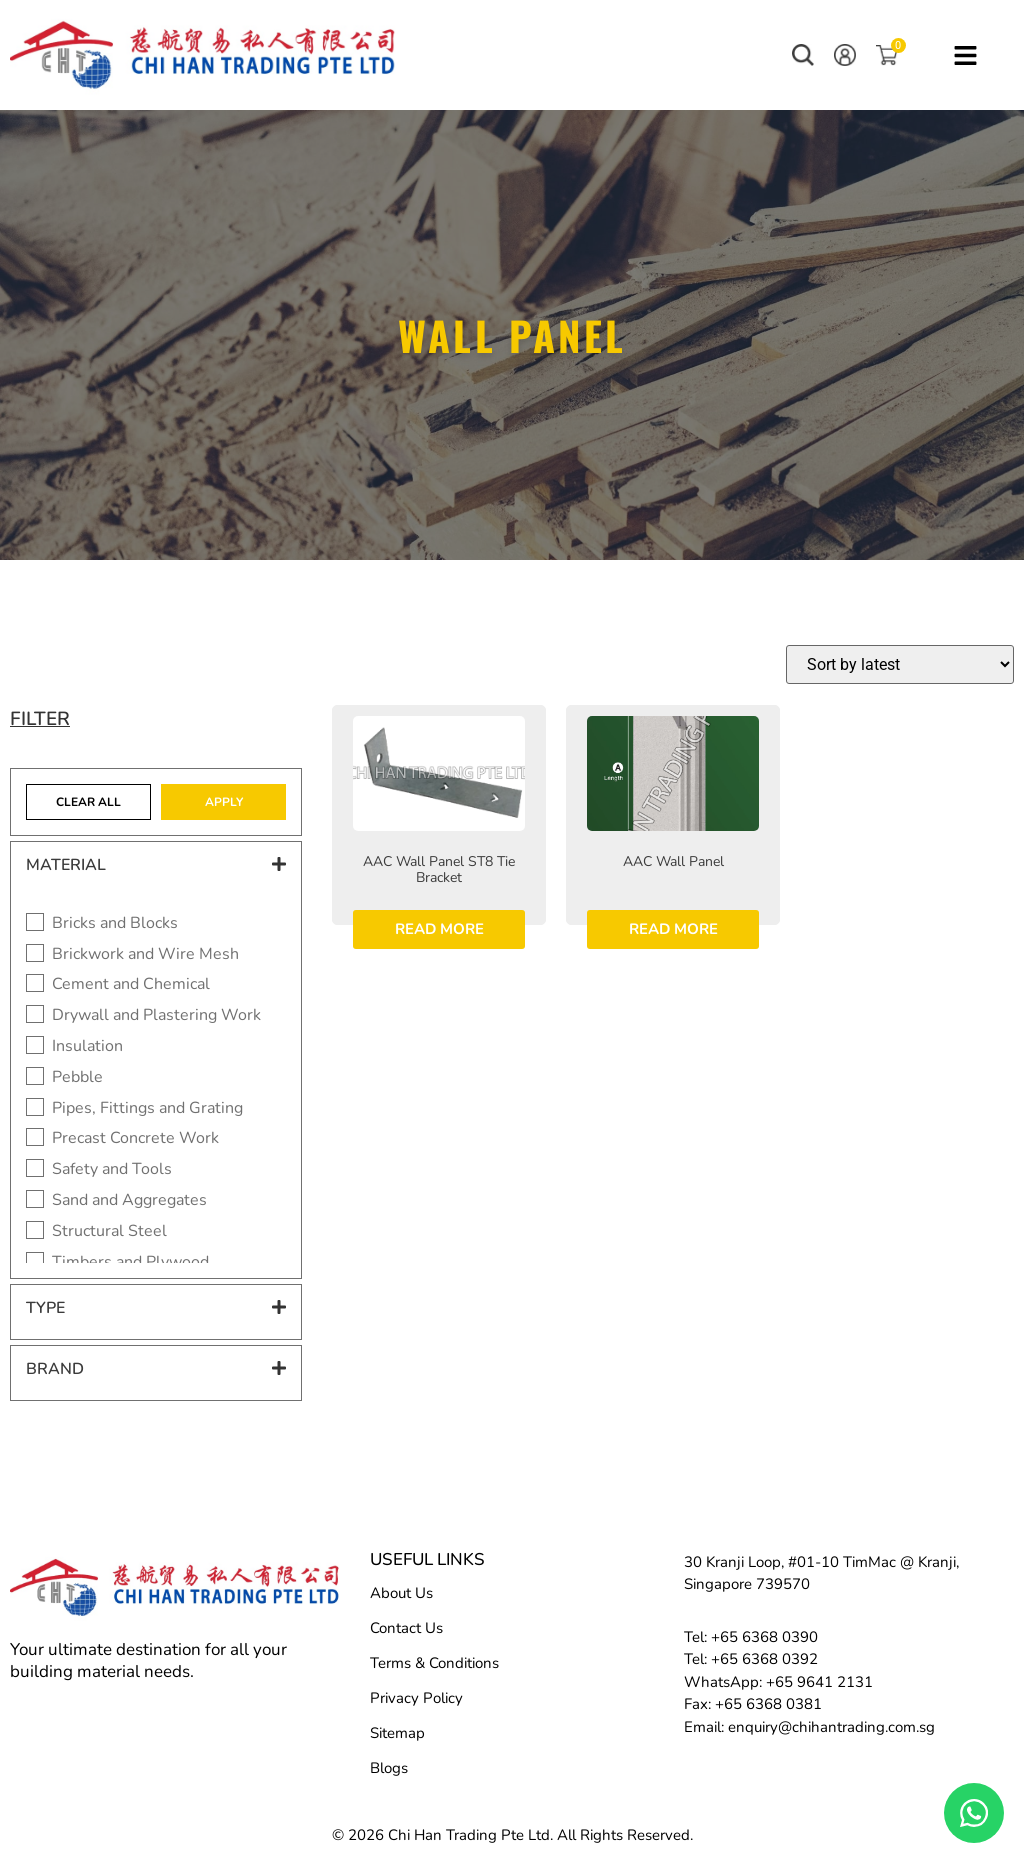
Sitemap (397, 1733)
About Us (401, 1593)
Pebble (77, 1077)
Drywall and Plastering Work (156, 1015)
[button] (803, 55)
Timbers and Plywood (130, 1262)
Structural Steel (109, 1231)
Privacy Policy (416, 1698)
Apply (224, 802)
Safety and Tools (112, 1169)
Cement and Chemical (131, 984)
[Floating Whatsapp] (974, 1813)
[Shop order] (900, 664)
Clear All (88, 802)
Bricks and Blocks (115, 923)
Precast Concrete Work (135, 1138)
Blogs (389, 1768)
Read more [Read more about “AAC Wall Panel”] (673, 929)
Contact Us (406, 1628)
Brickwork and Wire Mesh (145, 954)
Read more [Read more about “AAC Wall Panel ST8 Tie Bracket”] (439, 929)
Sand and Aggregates (129, 1200)
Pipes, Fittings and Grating (147, 1108)
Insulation (87, 1046)
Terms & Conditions (434, 1663)
